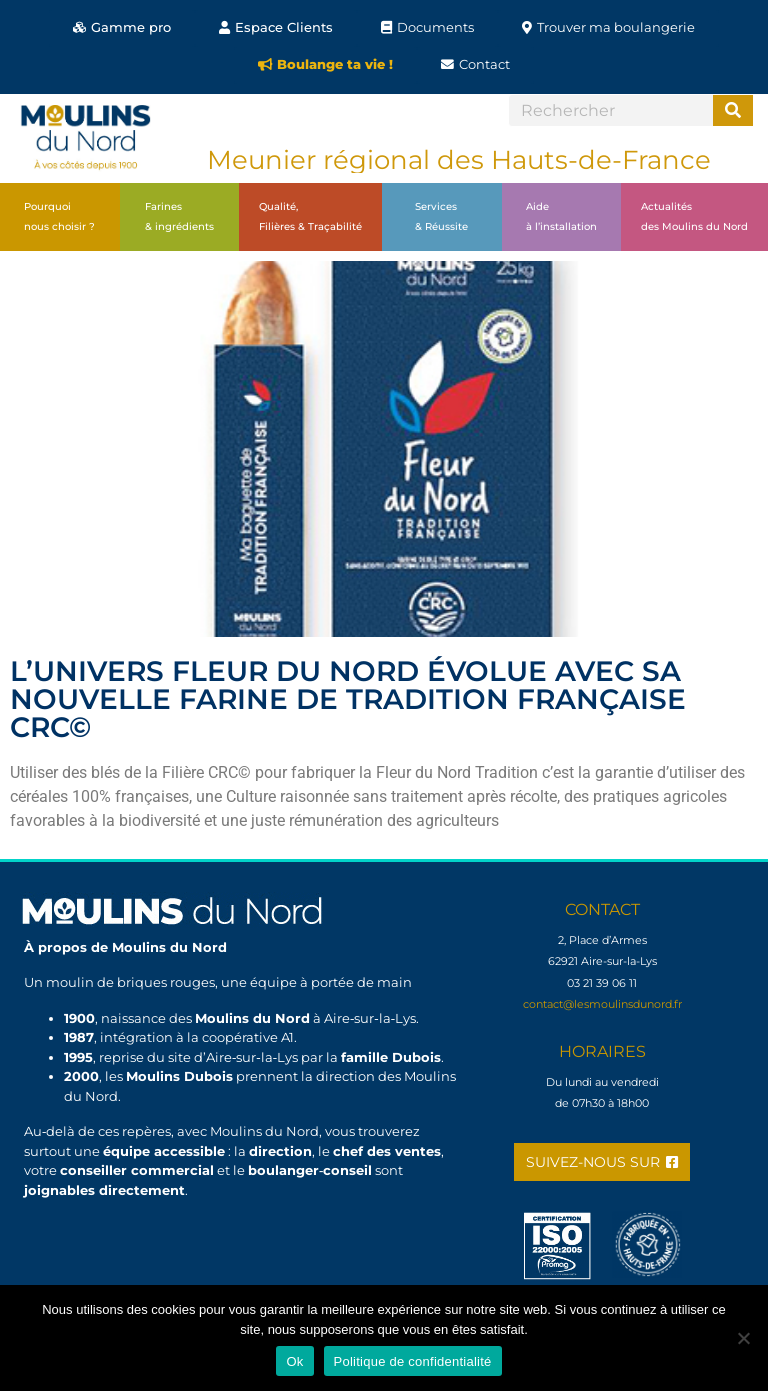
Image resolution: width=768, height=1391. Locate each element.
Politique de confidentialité (413, 1361)
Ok (294, 1361)
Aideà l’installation (561, 216)
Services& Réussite (441, 216)
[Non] (743, 1338)
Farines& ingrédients (179, 216)
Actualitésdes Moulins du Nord (694, 216)
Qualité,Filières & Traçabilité (310, 216)
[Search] (733, 110)
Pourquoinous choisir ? (59, 216)
